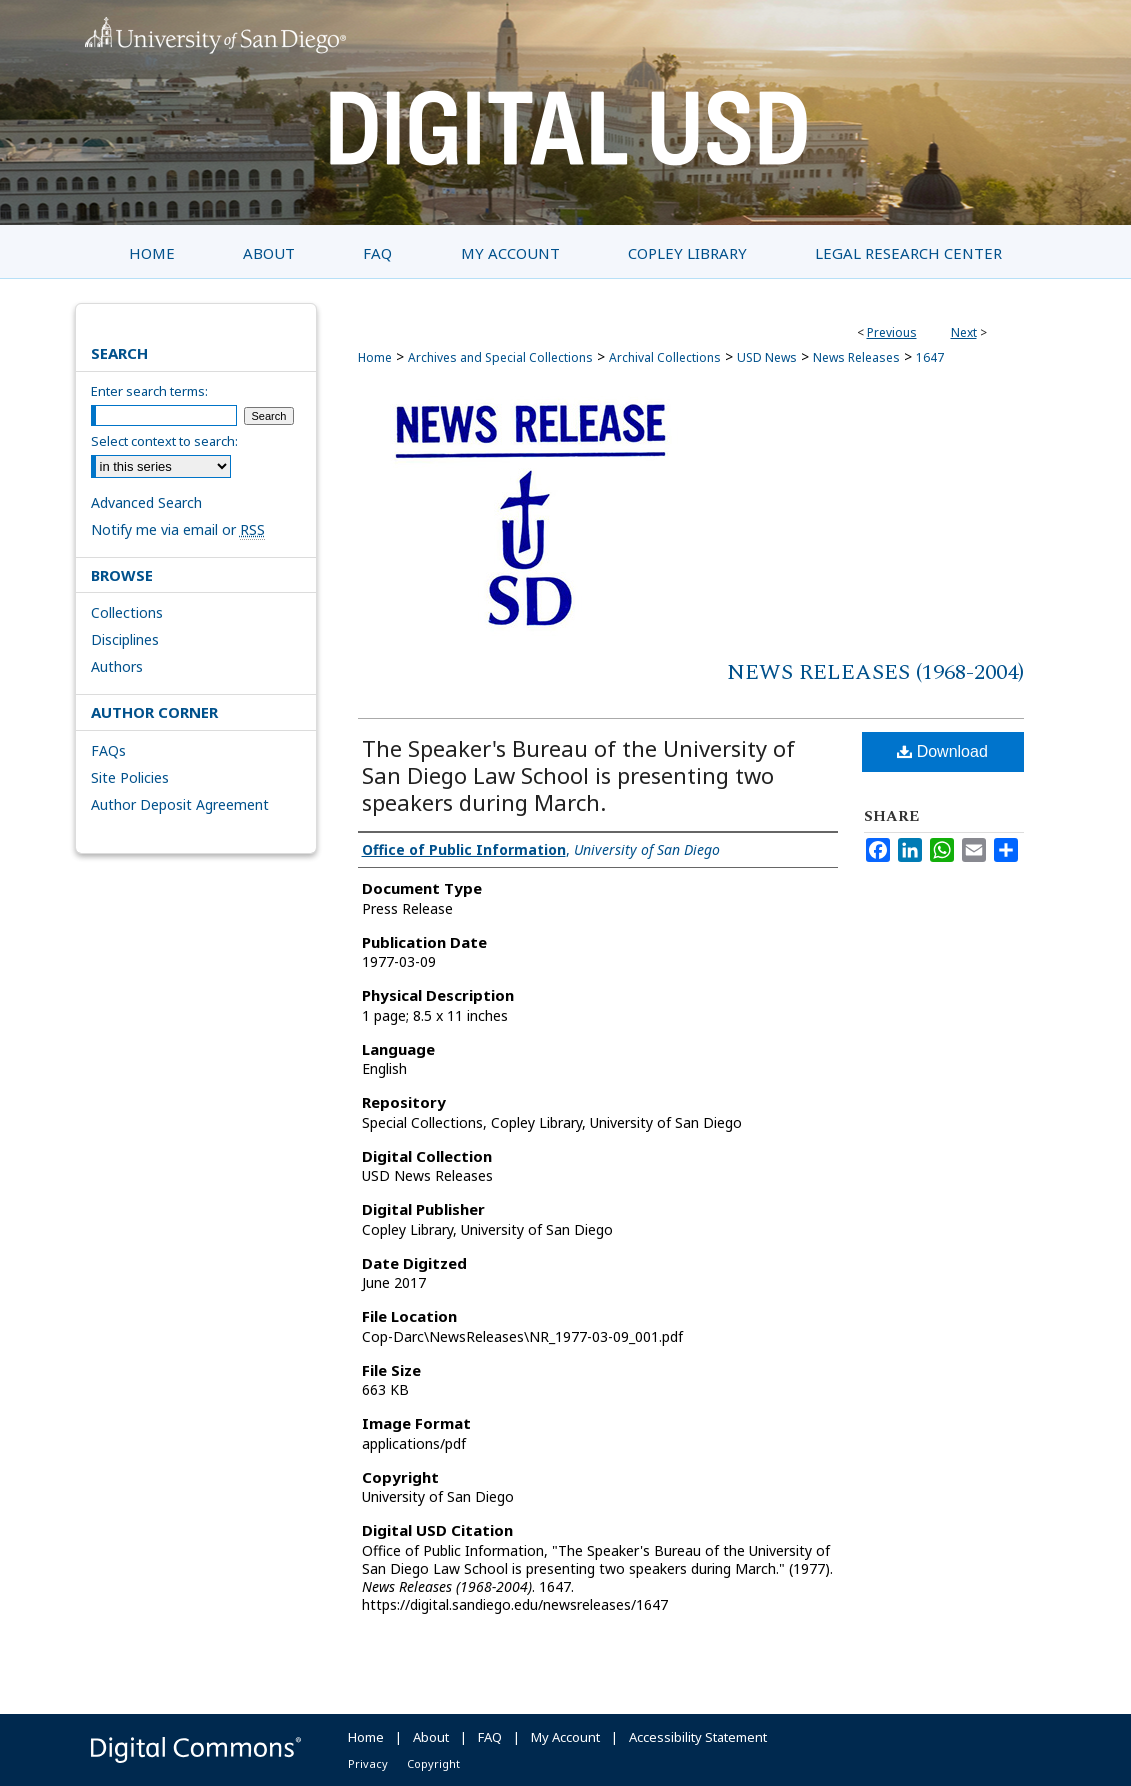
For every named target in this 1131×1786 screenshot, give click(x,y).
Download (942, 751)
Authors (117, 666)
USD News (767, 357)
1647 (930, 357)
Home (375, 357)
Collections (127, 612)
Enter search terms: (149, 391)
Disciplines (125, 639)
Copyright (433, 1763)
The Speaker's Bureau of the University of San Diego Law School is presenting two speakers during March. (578, 775)
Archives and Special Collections (500, 357)
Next (964, 332)
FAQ (490, 1737)
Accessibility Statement (698, 1737)
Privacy (368, 1763)
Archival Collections (665, 357)
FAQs (108, 750)
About (431, 1737)
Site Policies (130, 777)
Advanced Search (146, 502)
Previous (892, 332)
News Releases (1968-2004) (875, 672)
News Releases (856, 357)
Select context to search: (164, 441)
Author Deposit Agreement (180, 804)
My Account (565, 1737)
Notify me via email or (178, 529)
